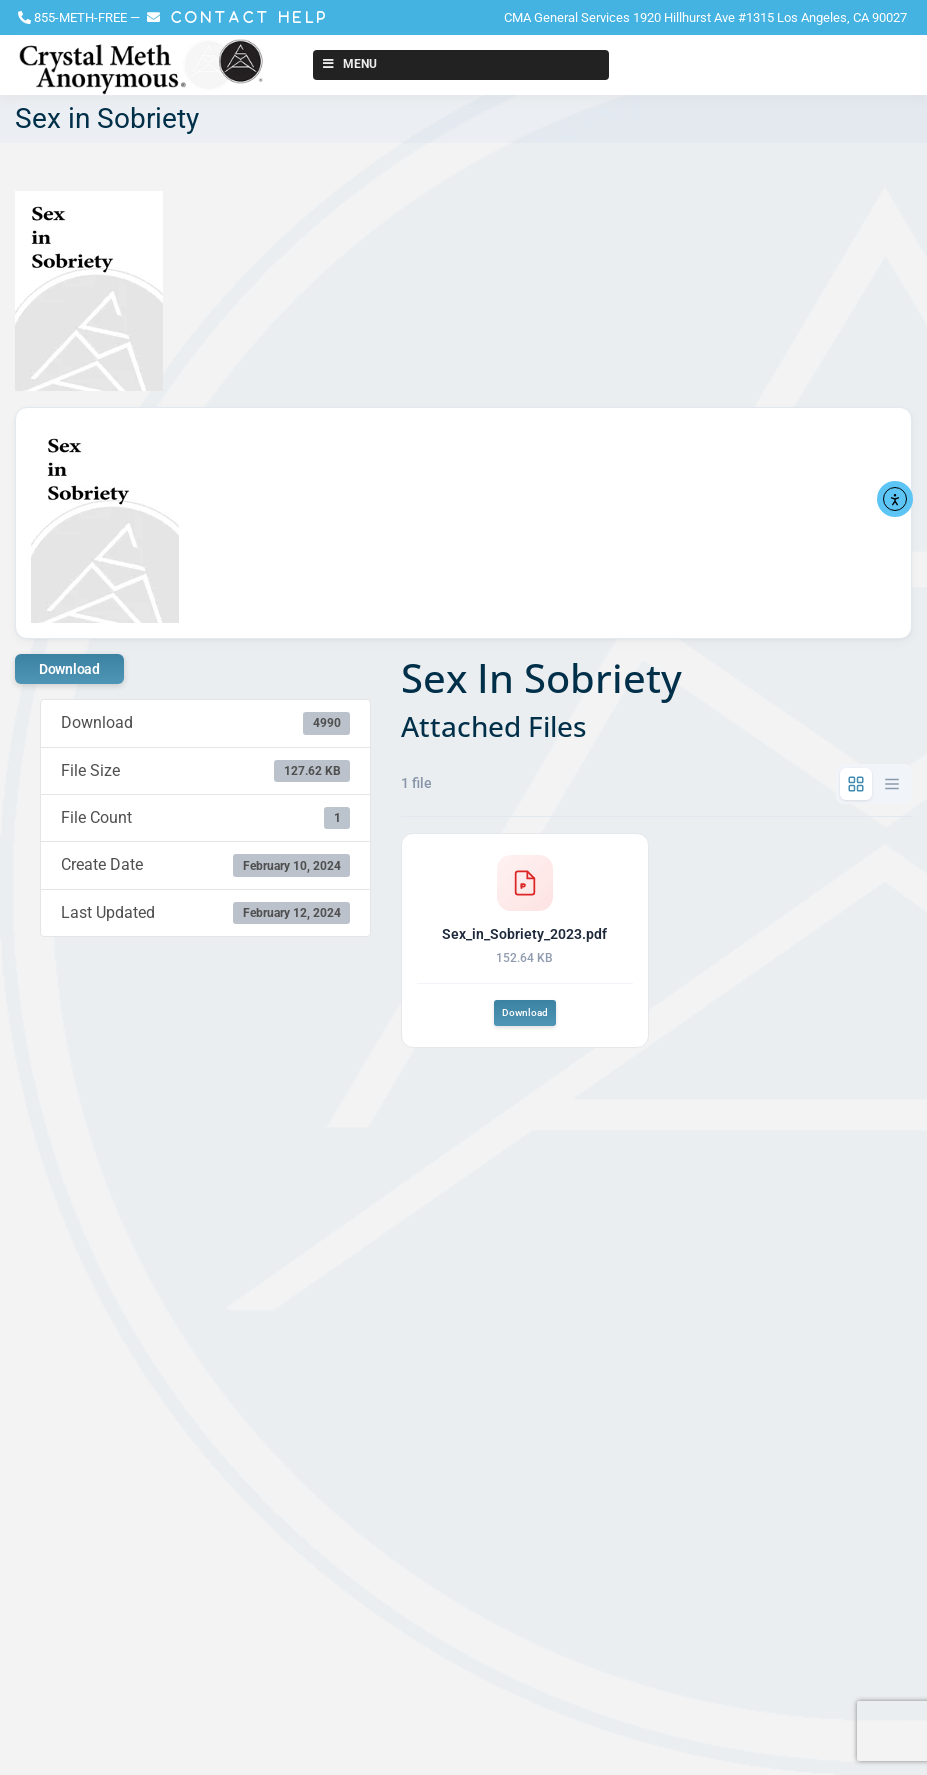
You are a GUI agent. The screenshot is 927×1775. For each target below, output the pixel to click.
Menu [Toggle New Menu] (348, 64)
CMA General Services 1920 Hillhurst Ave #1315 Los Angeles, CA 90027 (705, 17)
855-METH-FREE (80, 17)
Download (69, 669)
